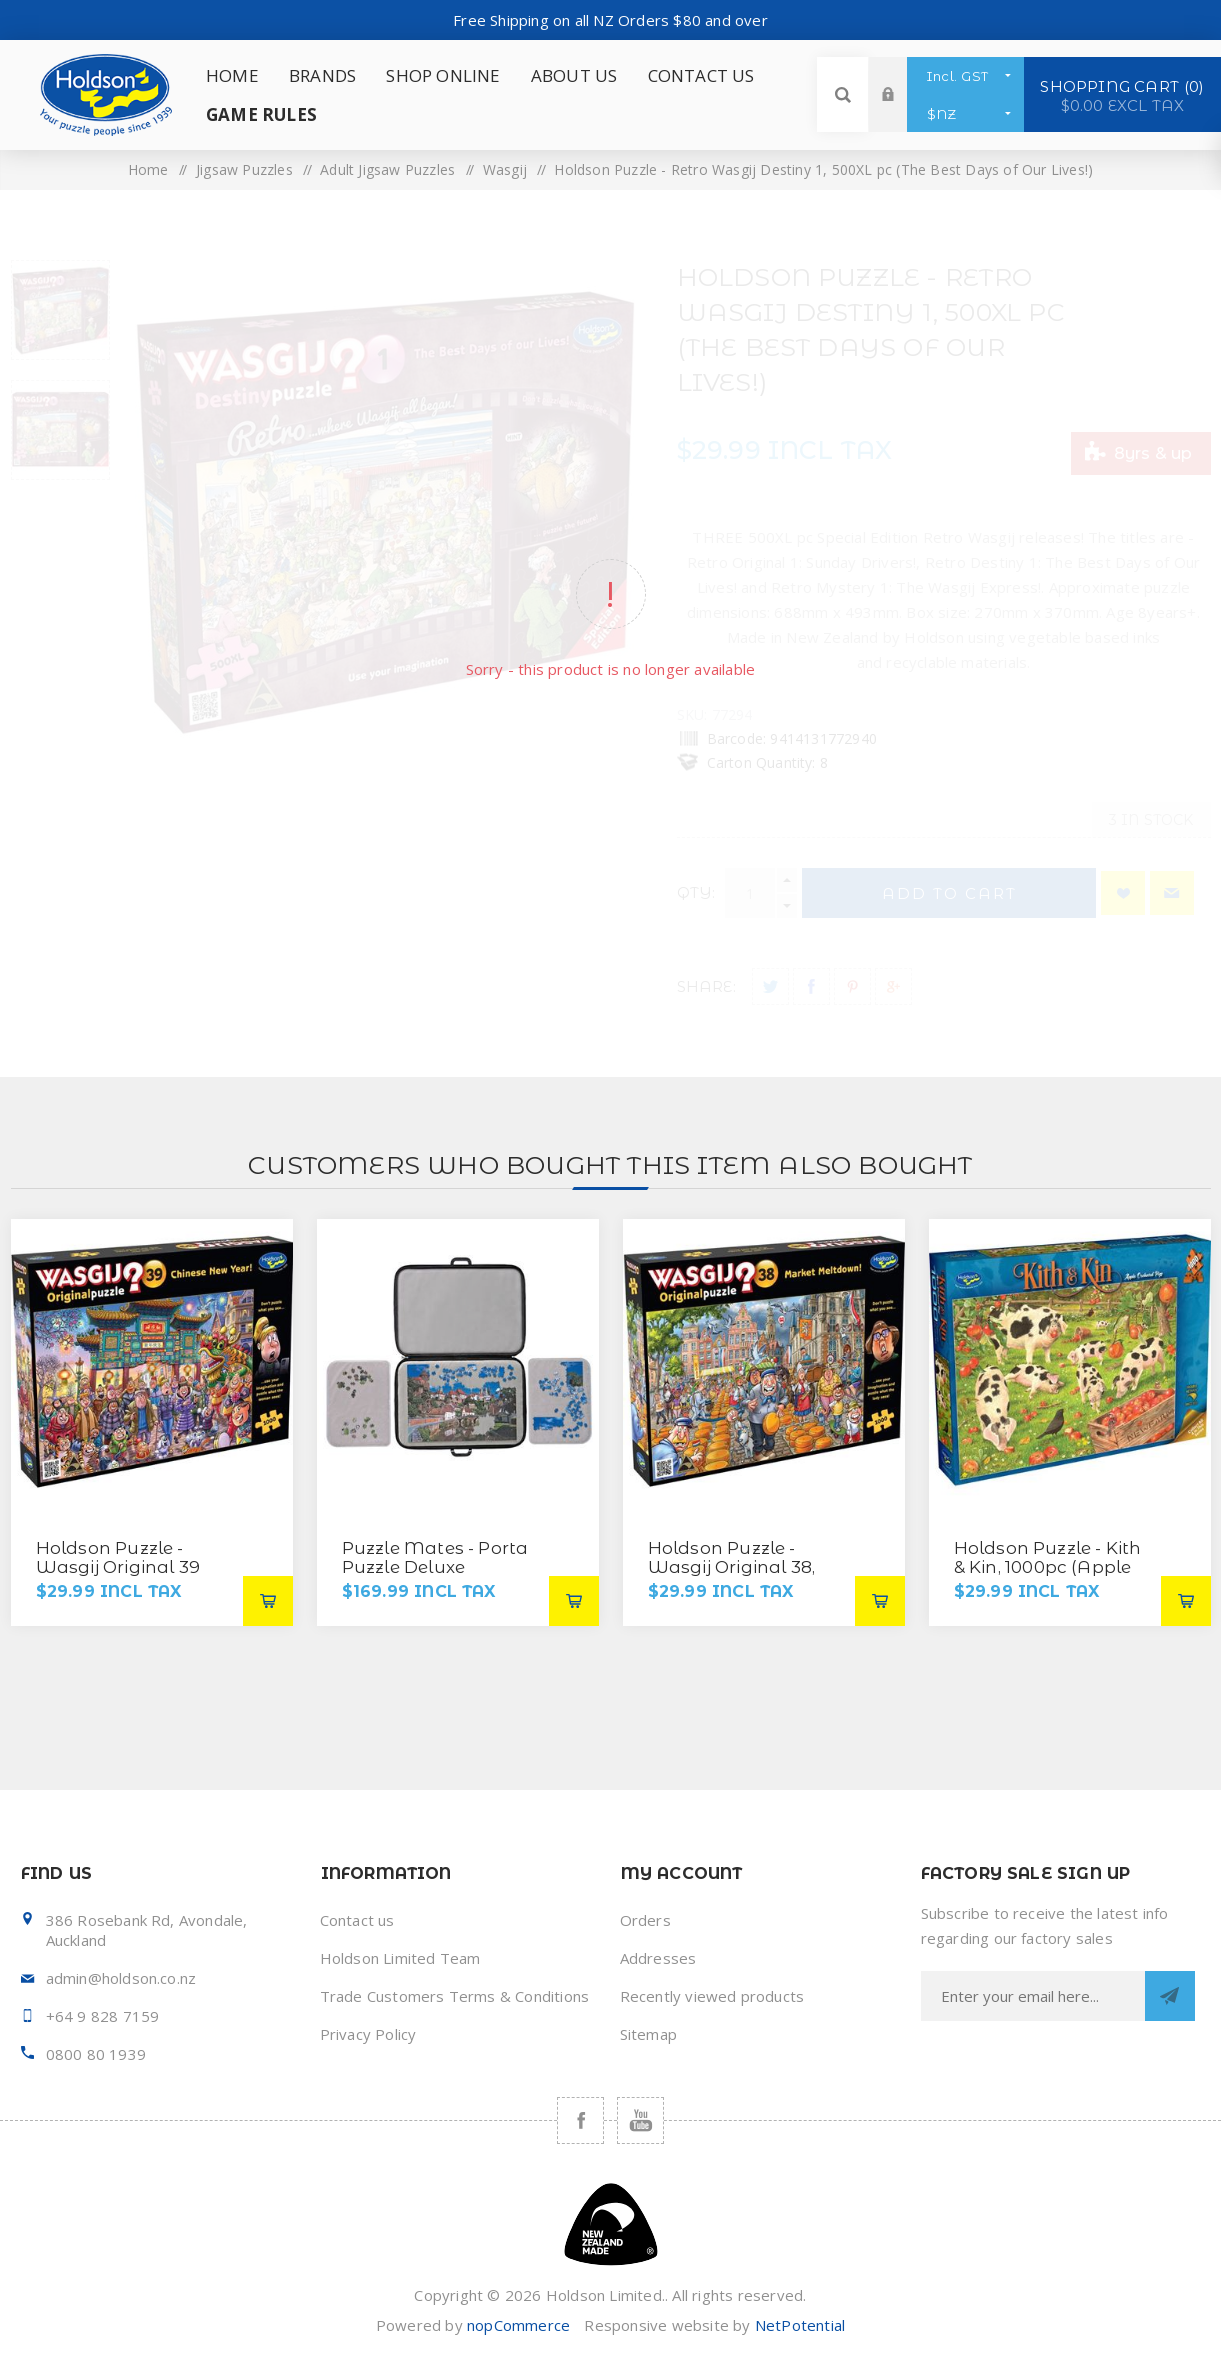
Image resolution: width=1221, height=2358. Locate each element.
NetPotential (800, 2325)
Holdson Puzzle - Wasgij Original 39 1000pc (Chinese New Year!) (130, 1576)
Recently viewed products (712, 1996)
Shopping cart (1122, 95)
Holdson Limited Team (400, 1958)
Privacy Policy (368, 2034)
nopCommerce (518, 2325)
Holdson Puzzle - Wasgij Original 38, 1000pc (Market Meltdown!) (732, 1576)
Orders (645, 1920)
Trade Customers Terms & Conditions (455, 1996)
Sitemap (648, 2034)
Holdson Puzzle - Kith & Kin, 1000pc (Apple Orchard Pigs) (1048, 1567)
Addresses (658, 1958)
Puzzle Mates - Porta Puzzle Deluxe (435, 1557)
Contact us (357, 1920)
